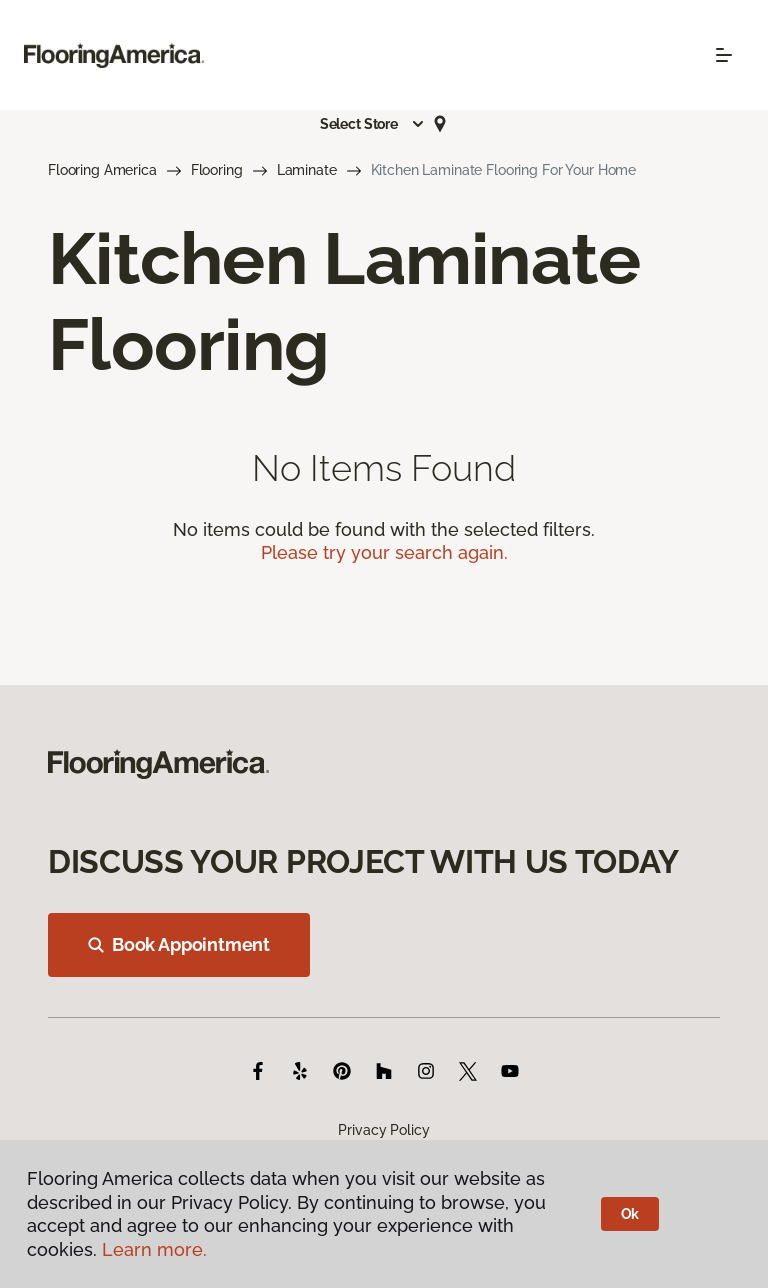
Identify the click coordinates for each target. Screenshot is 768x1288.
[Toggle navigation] (724, 55)
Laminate (307, 170)
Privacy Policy (383, 1130)
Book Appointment (179, 944)
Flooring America (102, 170)
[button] (373, 124)
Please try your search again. (384, 552)
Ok (630, 1214)
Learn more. (154, 1249)
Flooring (217, 170)
